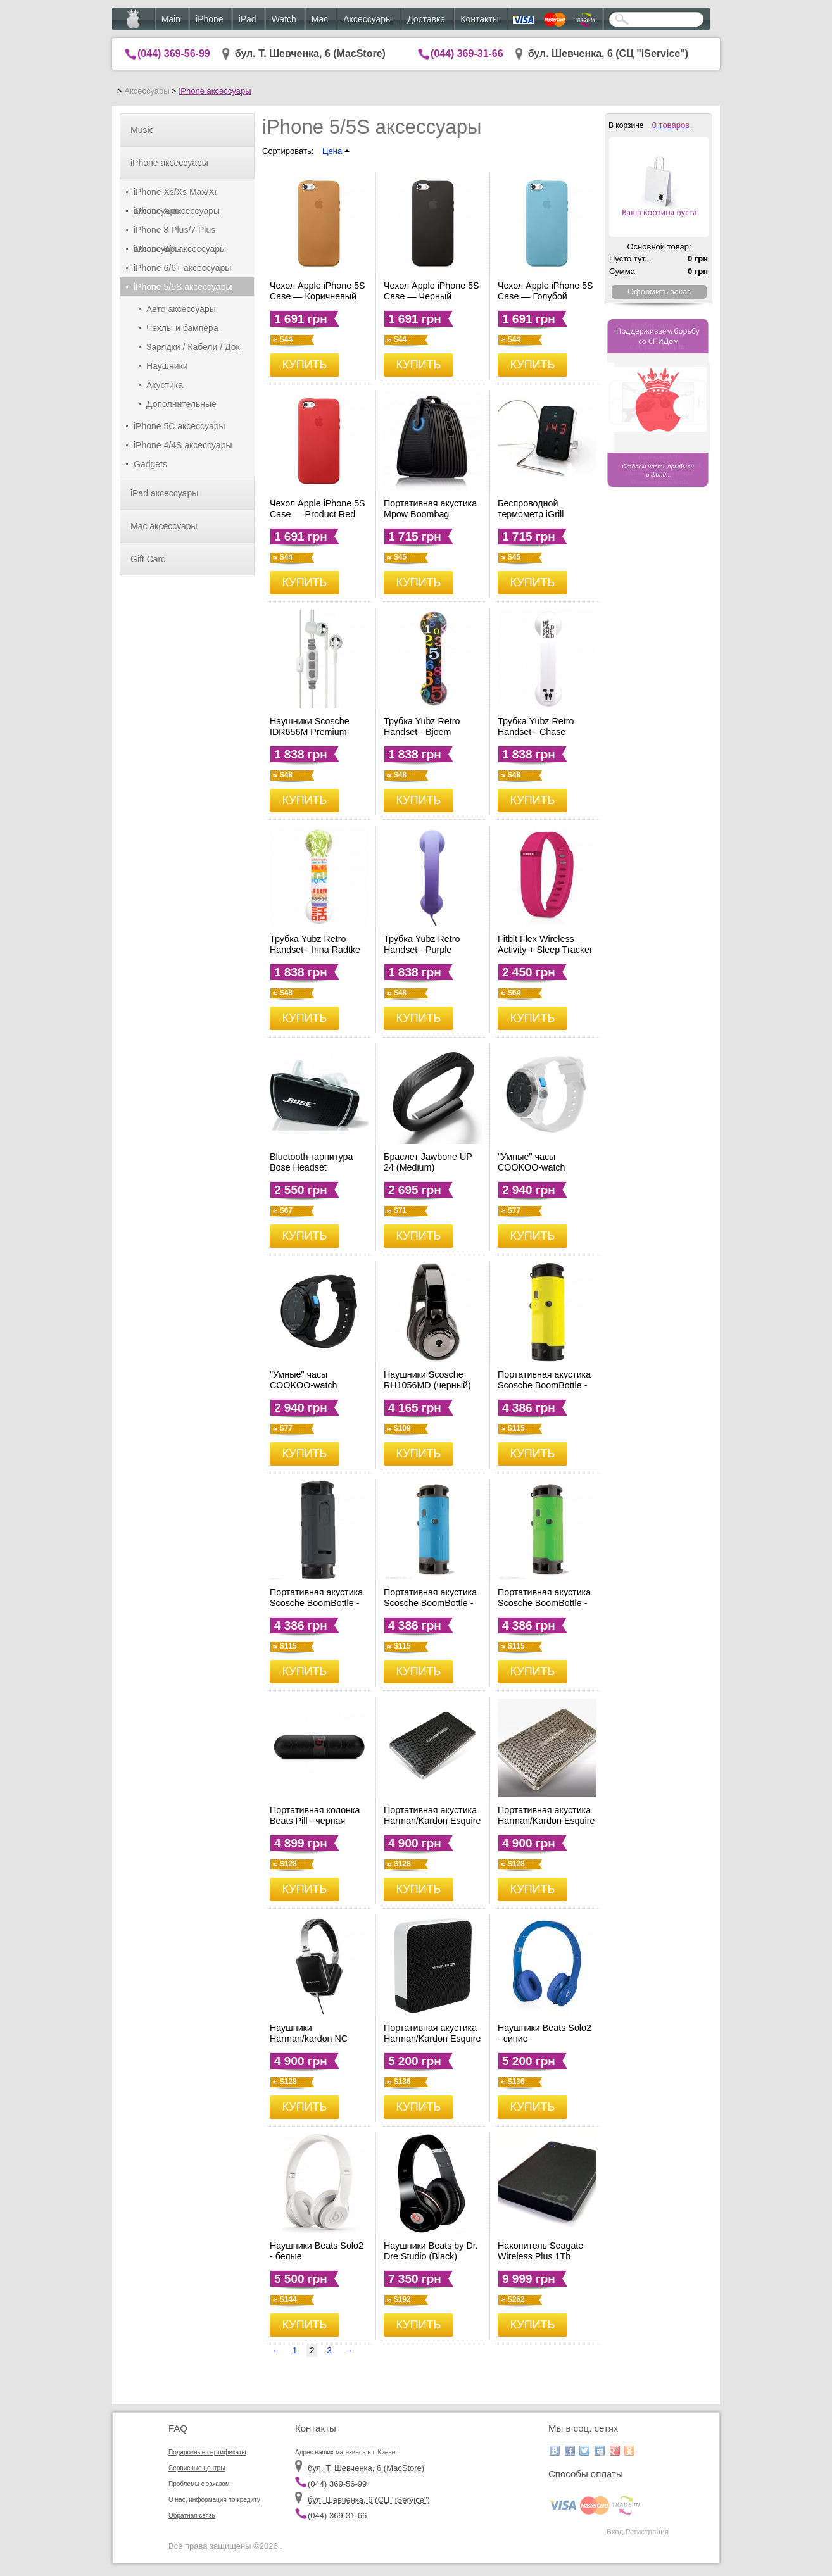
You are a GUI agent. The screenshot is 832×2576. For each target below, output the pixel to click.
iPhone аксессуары (215, 91)
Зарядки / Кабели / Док (193, 347)
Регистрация (647, 2531)
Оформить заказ (659, 291)
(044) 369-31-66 (467, 53)
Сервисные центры (196, 2468)
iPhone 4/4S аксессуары (183, 445)
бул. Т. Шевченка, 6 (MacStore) (310, 53)
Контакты (479, 19)
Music (142, 130)
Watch (284, 19)
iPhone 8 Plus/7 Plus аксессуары (174, 232)
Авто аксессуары (181, 309)
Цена (336, 151)
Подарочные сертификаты (207, 2452)
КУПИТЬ (304, 364)
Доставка (426, 19)
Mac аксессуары (164, 526)
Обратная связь (191, 2515)
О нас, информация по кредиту (214, 2499)
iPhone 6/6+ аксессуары (182, 268)
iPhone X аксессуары (177, 211)
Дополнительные (181, 404)
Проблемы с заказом (199, 2483)
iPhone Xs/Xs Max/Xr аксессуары (175, 194)
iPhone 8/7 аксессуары (180, 249)
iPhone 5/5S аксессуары (183, 287)
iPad (247, 19)
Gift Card (148, 559)
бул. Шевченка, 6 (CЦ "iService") (608, 53)
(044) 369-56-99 (173, 53)
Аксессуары (367, 19)
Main (170, 19)
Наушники (166, 366)
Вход (615, 2531)
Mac (320, 19)
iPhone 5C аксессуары (179, 426)
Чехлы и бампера (182, 328)
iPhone (210, 19)
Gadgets (150, 464)
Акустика (164, 385)
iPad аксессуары (164, 493)
